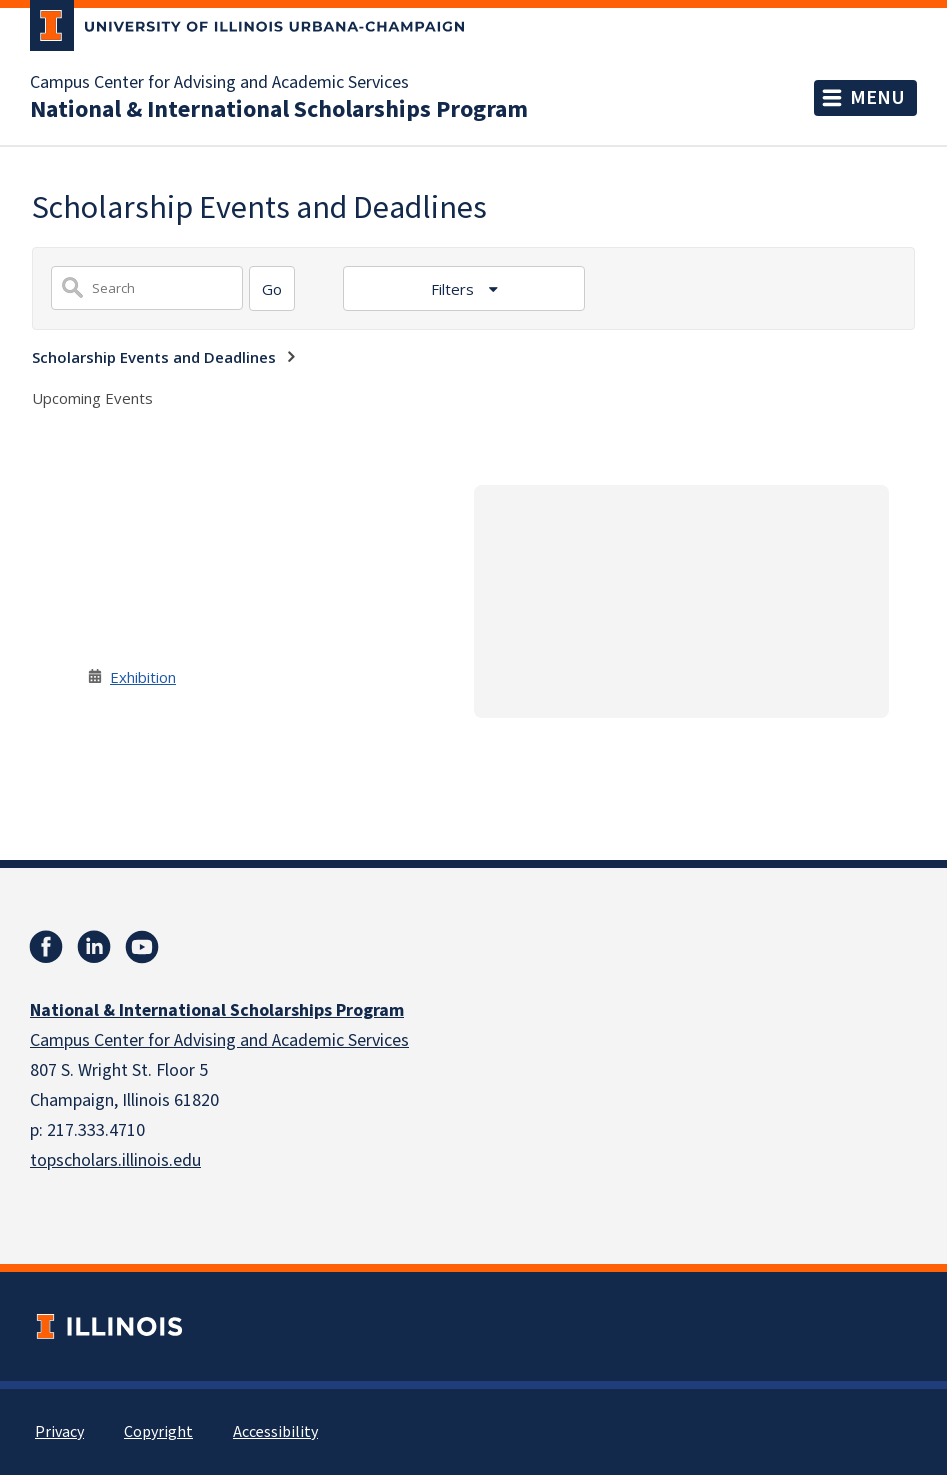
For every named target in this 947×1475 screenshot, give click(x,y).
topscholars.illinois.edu (115, 1160)
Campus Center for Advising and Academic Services (219, 83)
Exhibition (143, 677)
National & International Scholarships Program (279, 110)
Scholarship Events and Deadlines (154, 357)
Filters (454, 289)
